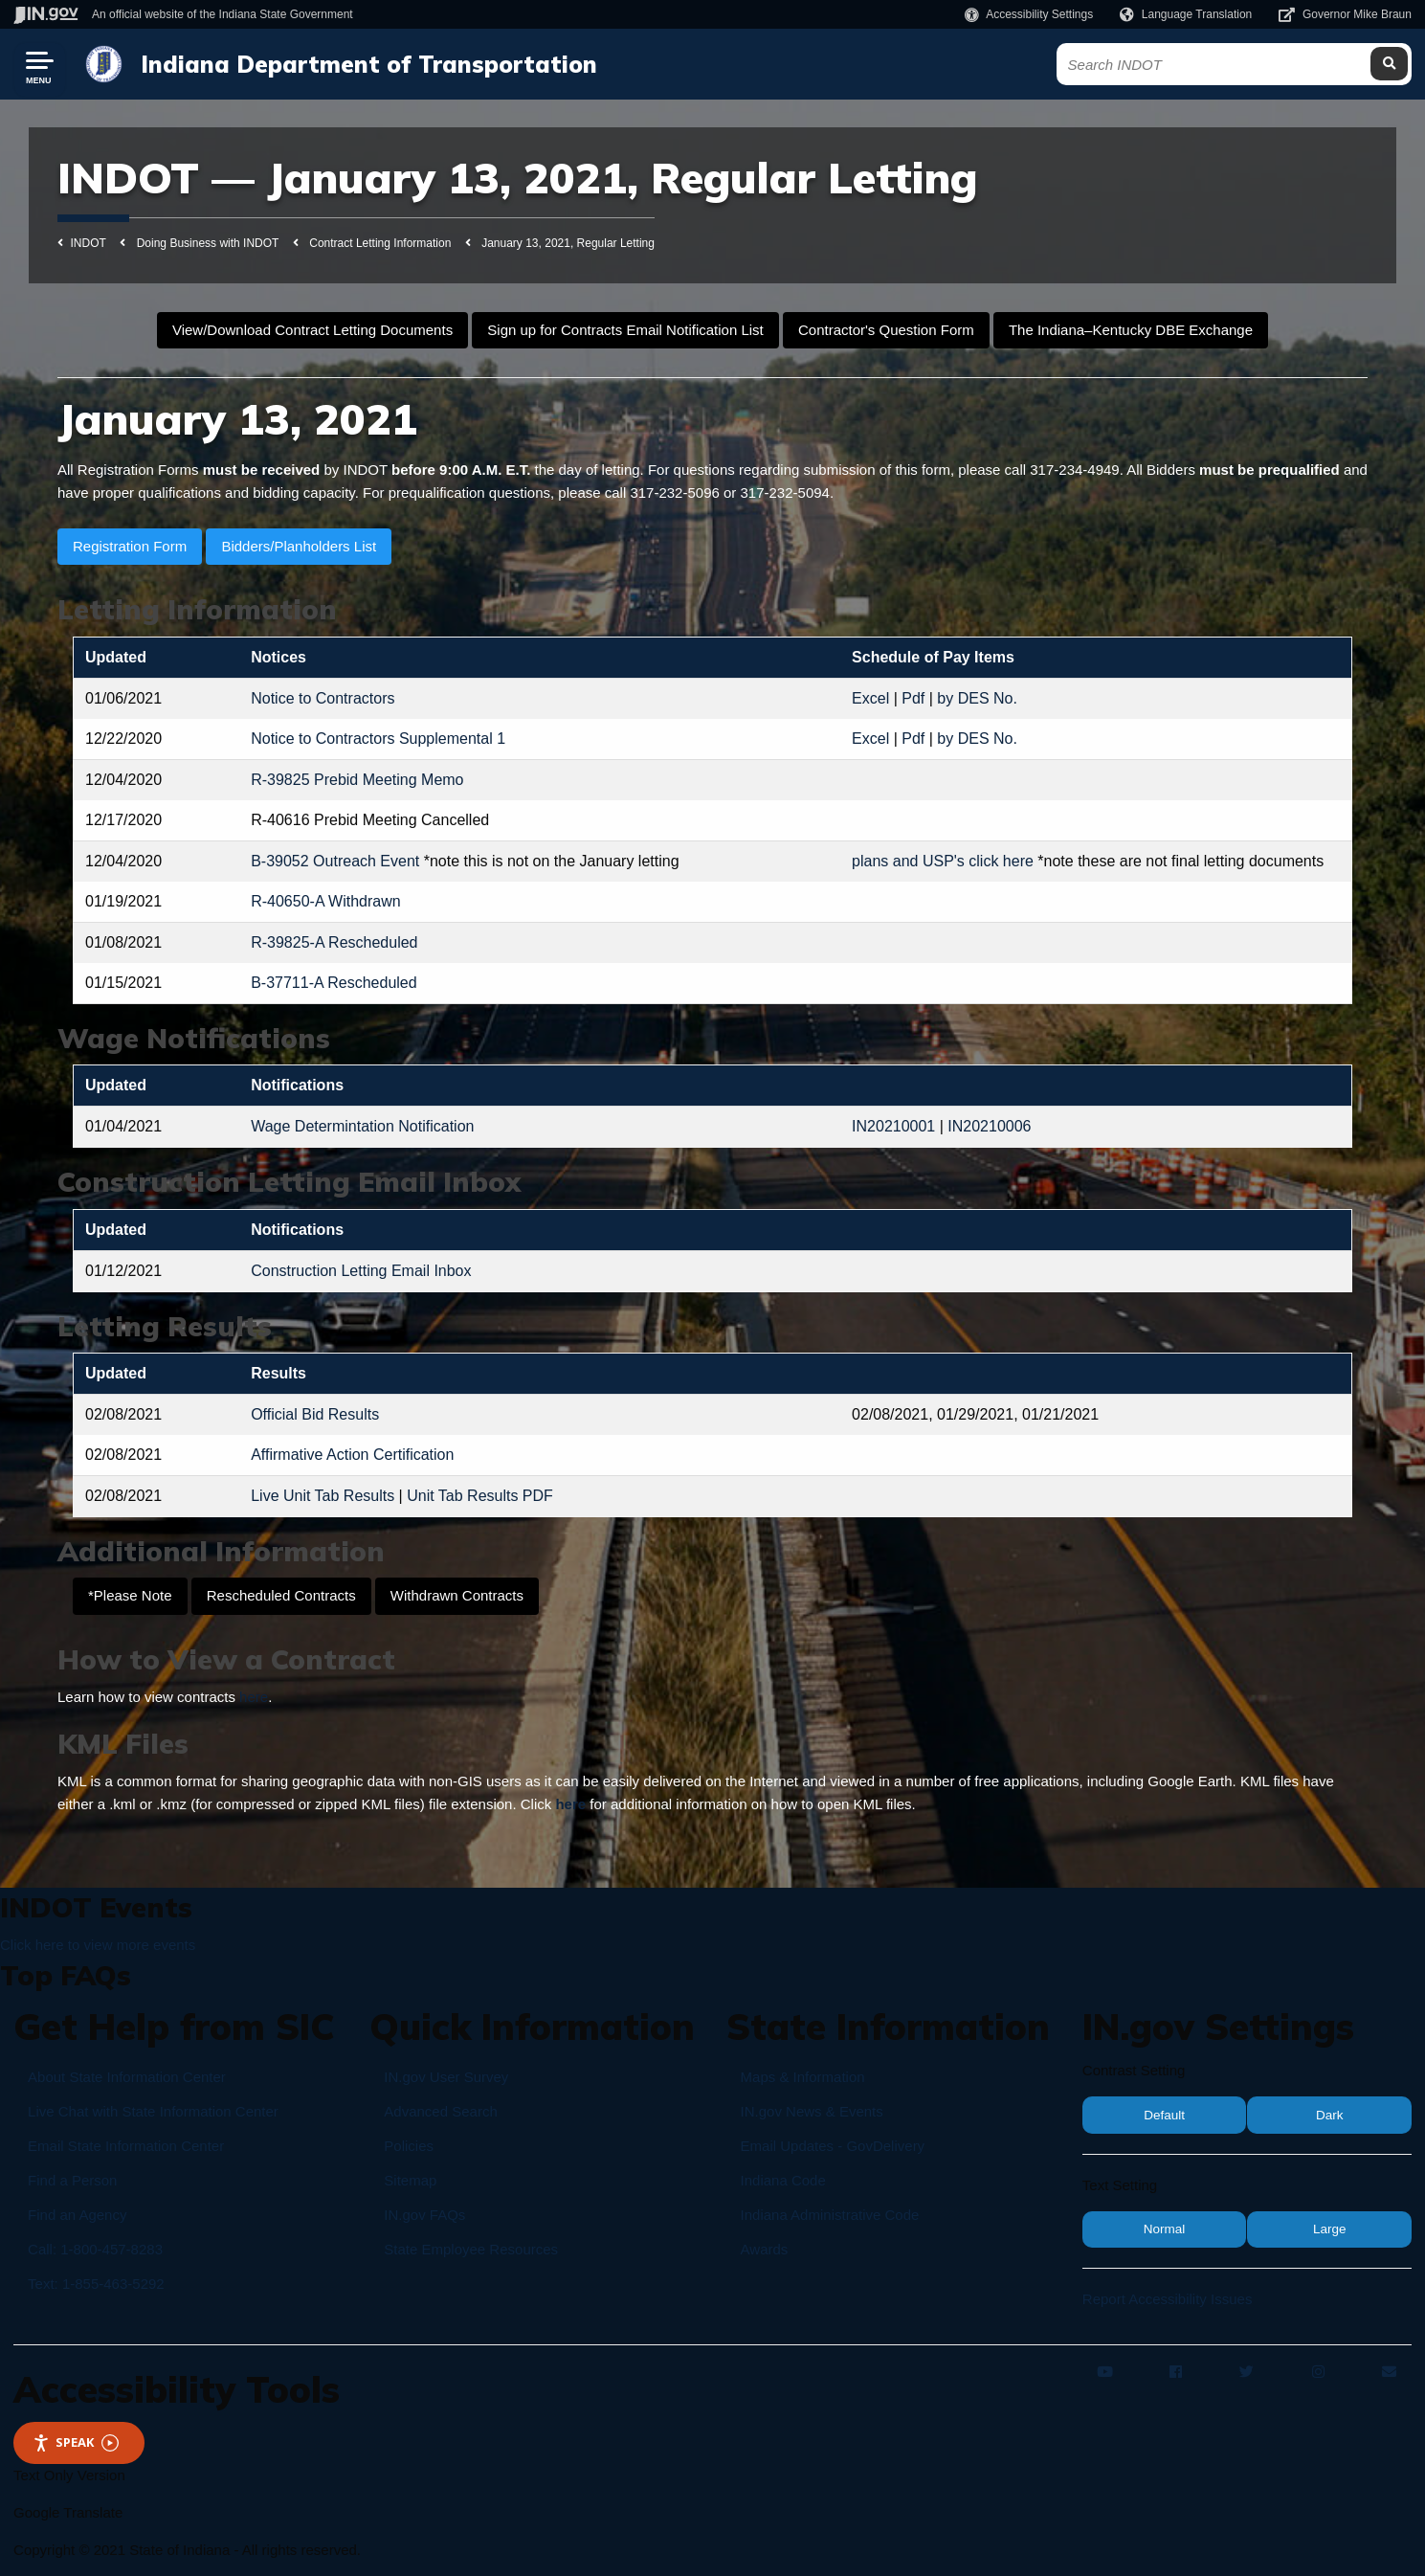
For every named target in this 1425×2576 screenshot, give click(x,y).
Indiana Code (783, 2180)
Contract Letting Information (380, 243)
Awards (765, 2249)
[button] (1029, 14)
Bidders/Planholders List (298, 546)
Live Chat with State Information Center (153, 2111)
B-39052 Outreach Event (335, 861)
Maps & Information (803, 2077)
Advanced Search (440, 2111)
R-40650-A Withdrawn (326, 901)
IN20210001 (893, 1126)
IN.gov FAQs (424, 2214)
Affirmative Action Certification (352, 1454)
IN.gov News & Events (812, 2111)
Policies (409, 2146)
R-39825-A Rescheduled (334, 942)
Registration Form (130, 546)
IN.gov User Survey (446, 2077)
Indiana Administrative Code (830, 2214)
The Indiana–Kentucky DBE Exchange (1131, 330)
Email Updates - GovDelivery (833, 2146)
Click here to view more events (97, 1945)
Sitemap (410, 2180)
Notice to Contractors (322, 698)
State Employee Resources (471, 2249)
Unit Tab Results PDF (480, 1496)
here (253, 1697)
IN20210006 (989, 1126)
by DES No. (977, 698)
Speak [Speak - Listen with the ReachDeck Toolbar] (76, 2442)
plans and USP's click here (943, 861)
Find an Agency (77, 2214)
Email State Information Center (126, 2146)
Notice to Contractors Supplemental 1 (378, 738)
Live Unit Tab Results (322, 1496)
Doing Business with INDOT (208, 243)
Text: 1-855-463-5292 (96, 2283)
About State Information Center (127, 2077)
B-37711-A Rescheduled (333, 982)
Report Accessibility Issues (1167, 2299)
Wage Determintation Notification (362, 1126)
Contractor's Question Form (886, 330)
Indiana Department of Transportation (367, 64)
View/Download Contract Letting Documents (312, 330)
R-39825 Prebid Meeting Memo (357, 780)
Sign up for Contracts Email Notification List (625, 330)
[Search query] (1236, 64)
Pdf (913, 698)
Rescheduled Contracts (281, 1595)
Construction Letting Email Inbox (361, 1271)
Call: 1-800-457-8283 (95, 2249)
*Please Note (130, 1595)
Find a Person (72, 2180)
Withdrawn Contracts (456, 1595)
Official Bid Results (315, 1414)
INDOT (88, 243)
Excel (870, 698)
